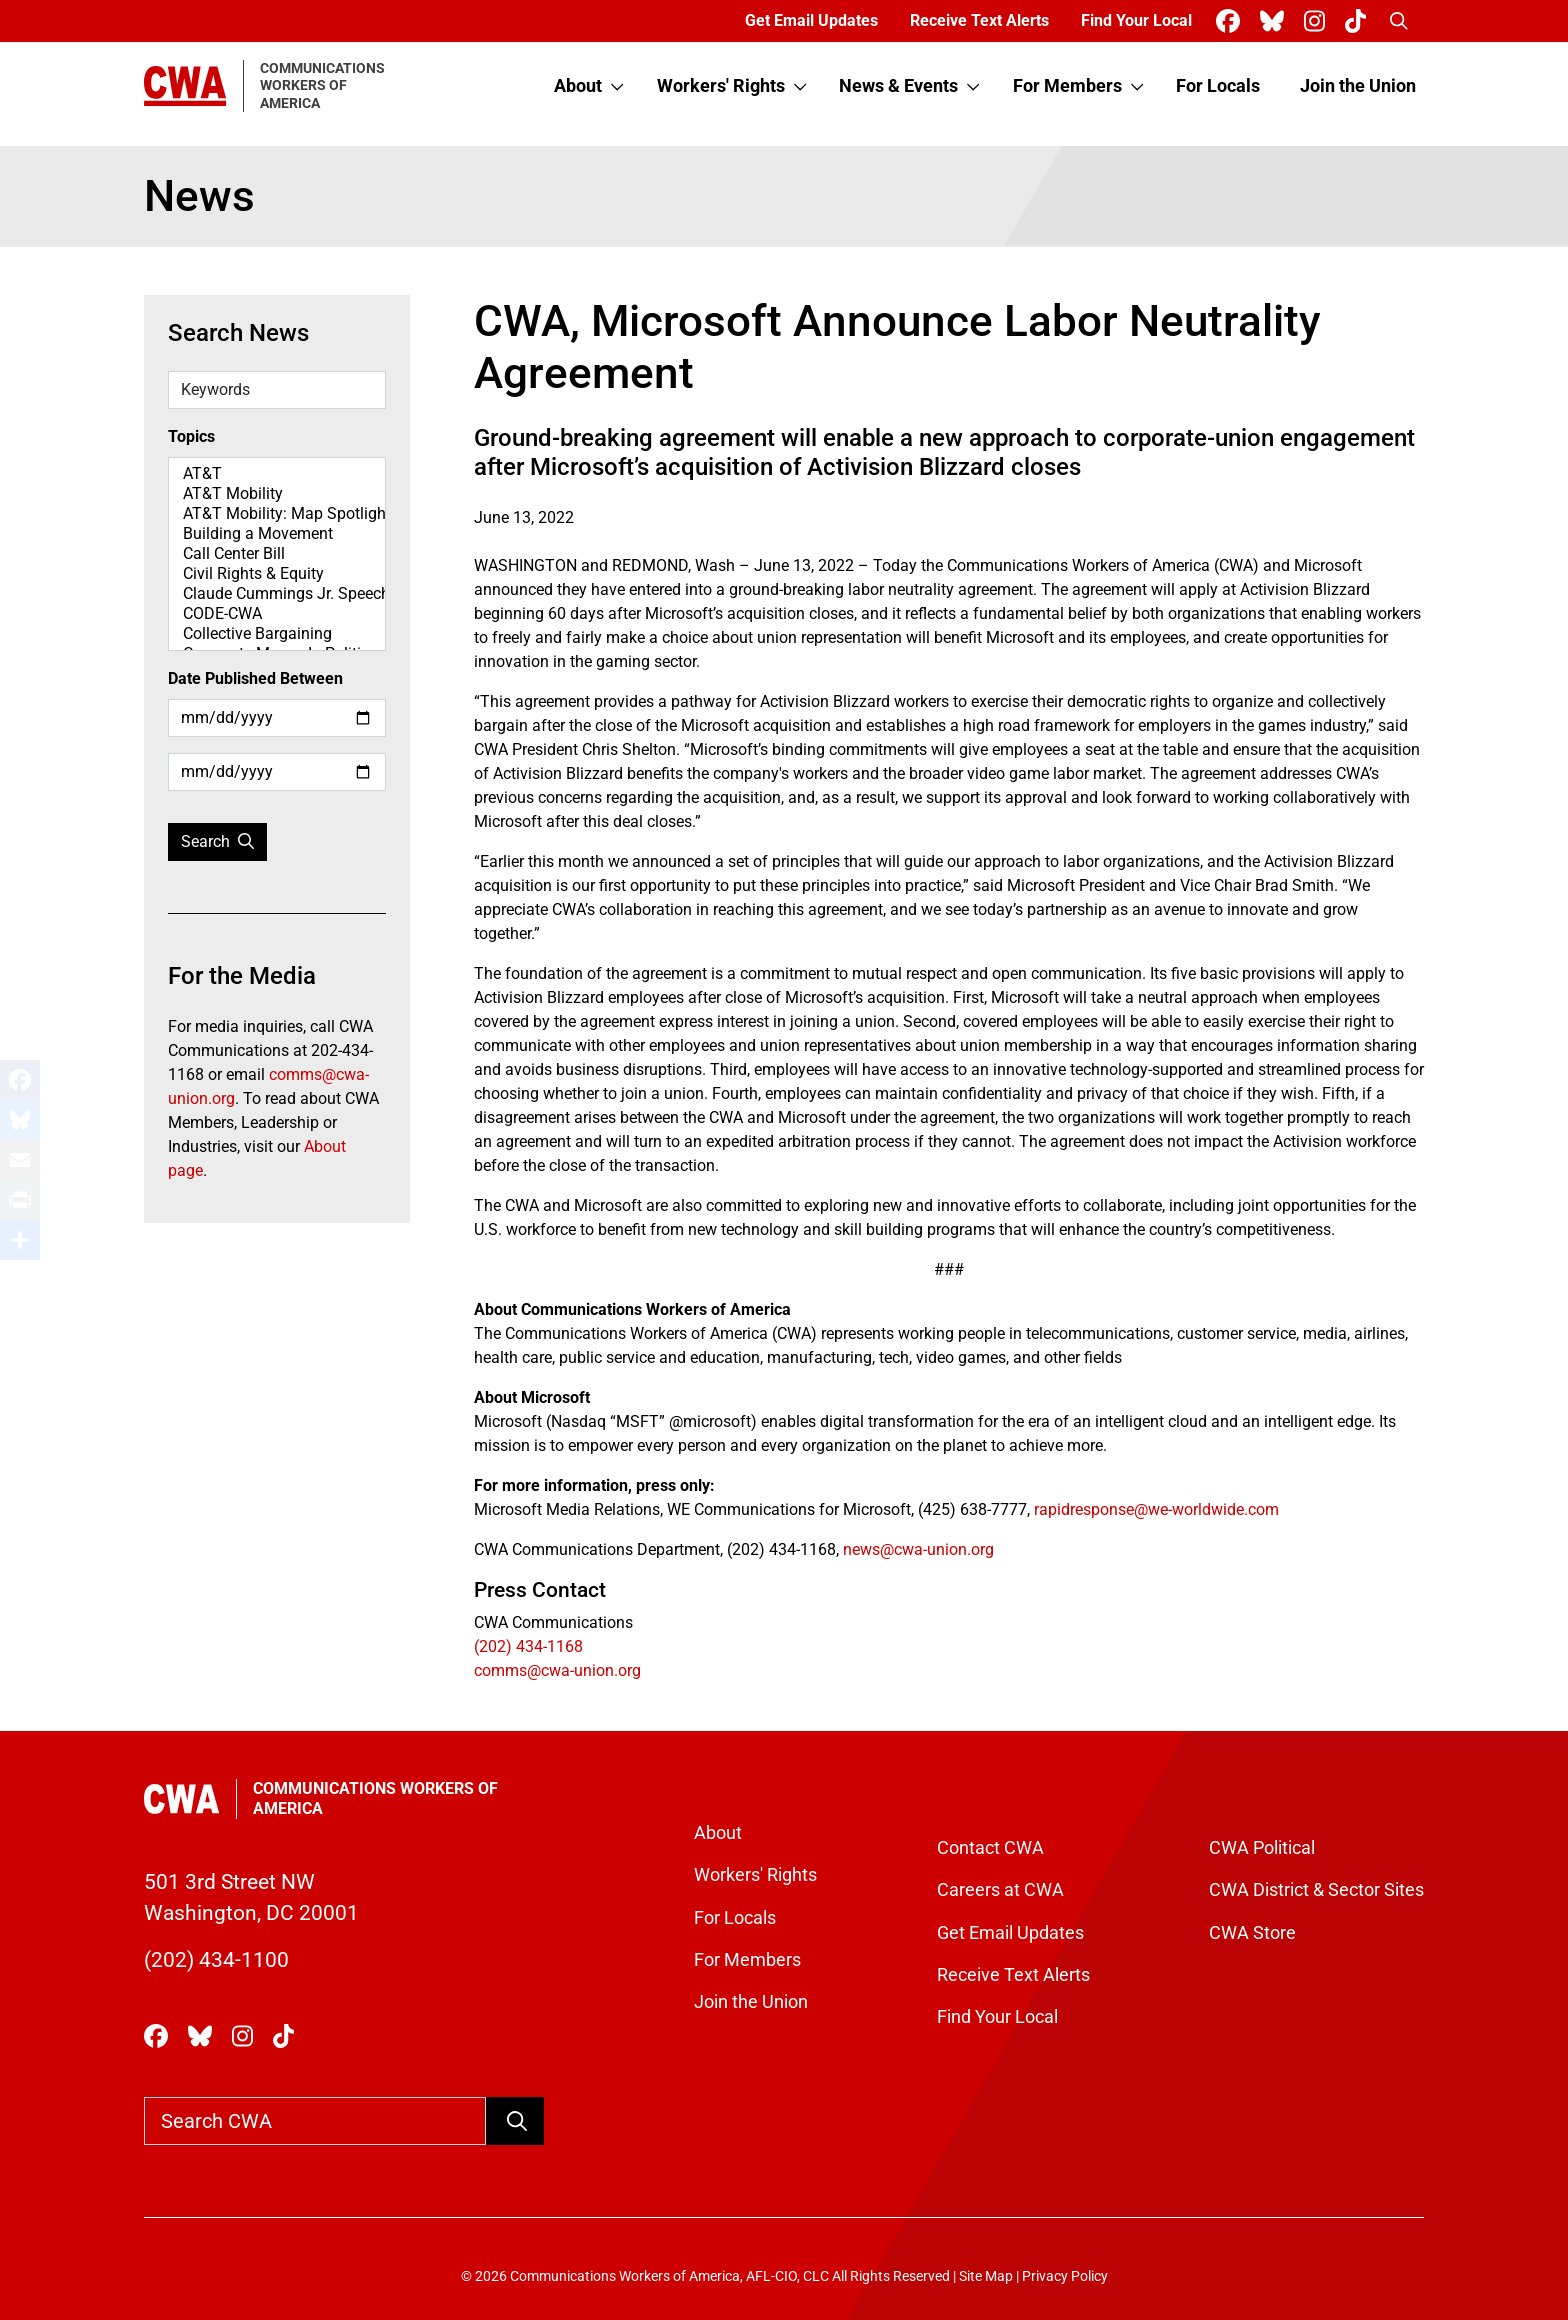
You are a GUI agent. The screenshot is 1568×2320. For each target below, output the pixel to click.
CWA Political (1262, 1848)
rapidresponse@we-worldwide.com (1156, 1509)
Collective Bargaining (277, 634)
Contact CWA (990, 1848)
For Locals (1218, 86)
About (578, 86)
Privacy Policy (1065, 2276)
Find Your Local (1136, 20)
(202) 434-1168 (528, 1646)
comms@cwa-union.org (557, 1670)
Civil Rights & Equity (277, 574)
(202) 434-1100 (216, 1960)
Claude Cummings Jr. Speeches (277, 594)
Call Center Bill (277, 554)
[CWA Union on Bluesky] (1276, 21)
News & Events (898, 86)
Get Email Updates (811, 20)
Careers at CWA (1000, 1890)
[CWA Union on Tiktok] (1359, 21)
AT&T (277, 474)
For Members (1067, 86)
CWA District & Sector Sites (1316, 1890)
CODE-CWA (277, 614)
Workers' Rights (721, 86)
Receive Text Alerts (979, 20)
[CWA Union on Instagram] (1318, 21)
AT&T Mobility (277, 494)
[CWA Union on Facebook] (1232, 21)
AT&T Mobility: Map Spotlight (277, 514)
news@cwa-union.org (918, 1549)
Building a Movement (277, 534)
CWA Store (1252, 1933)
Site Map (986, 2276)
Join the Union (1358, 86)
